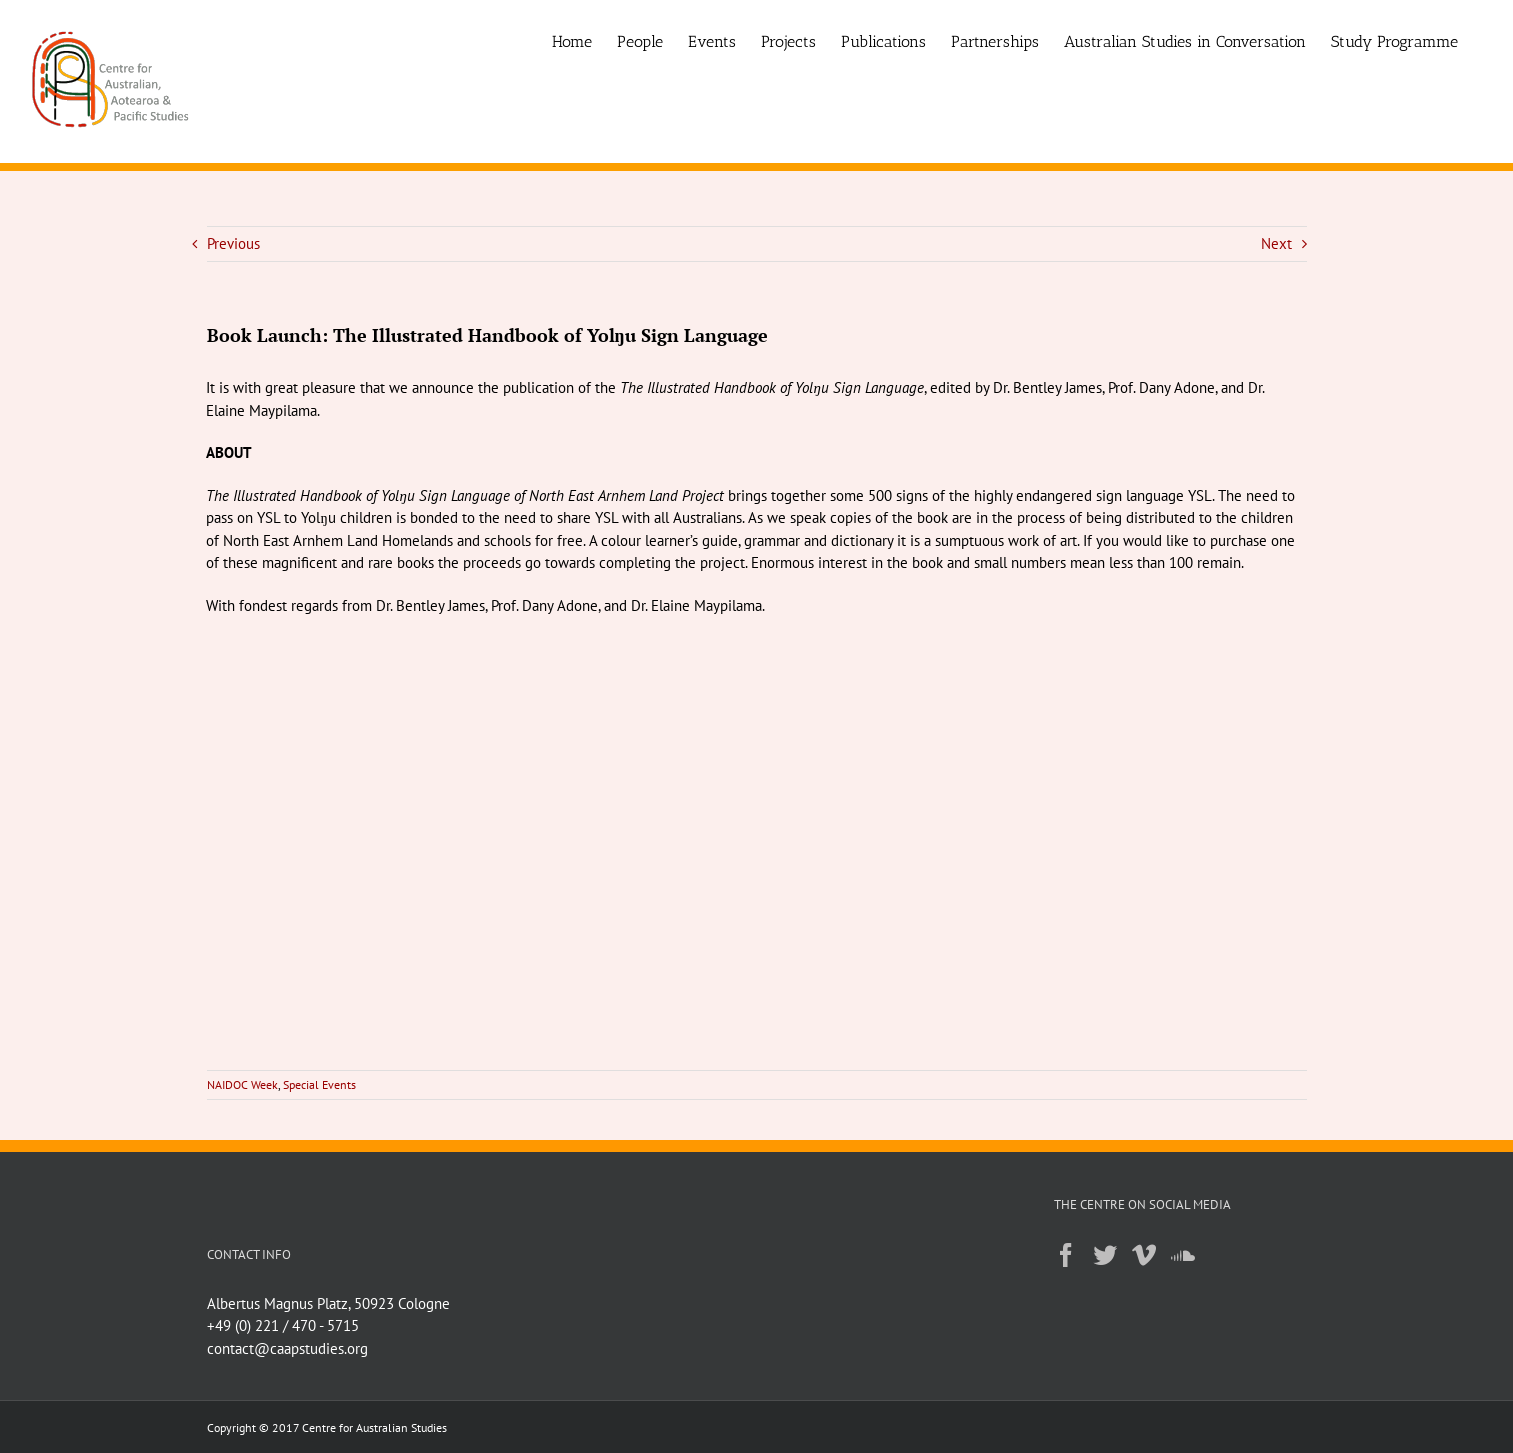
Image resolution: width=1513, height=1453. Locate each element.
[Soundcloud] (1183, 1255)
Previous (233, 243)
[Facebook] (1066, 1255)
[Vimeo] (1144, 1255)
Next (1276, 243)
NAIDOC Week (242, 1084)
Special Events (319, 1084)
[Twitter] (1105, 1255)
